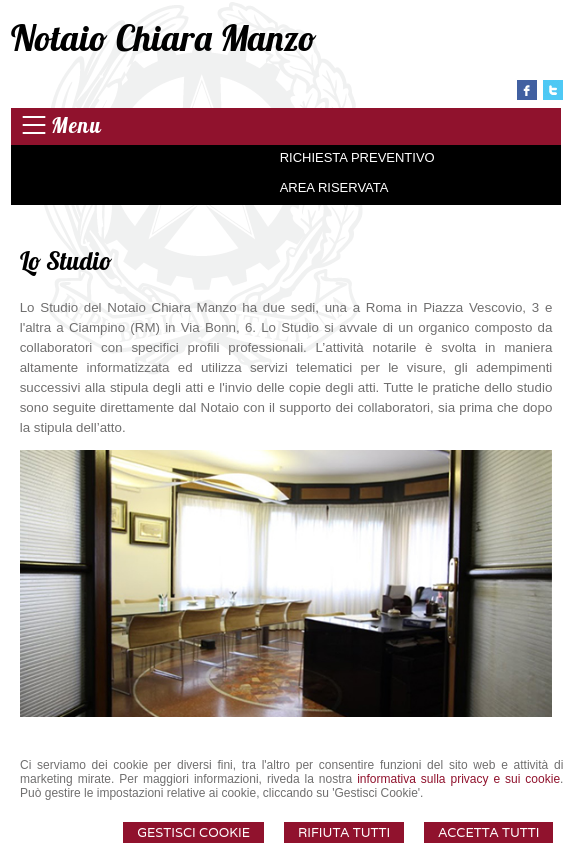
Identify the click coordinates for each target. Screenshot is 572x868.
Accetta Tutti (488, 832)
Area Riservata (334, 187)
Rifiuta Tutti (344, 832)
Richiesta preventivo (357, 157)
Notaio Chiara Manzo (164, 37)
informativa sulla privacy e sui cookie (458, 779)
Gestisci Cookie (193, 832)
